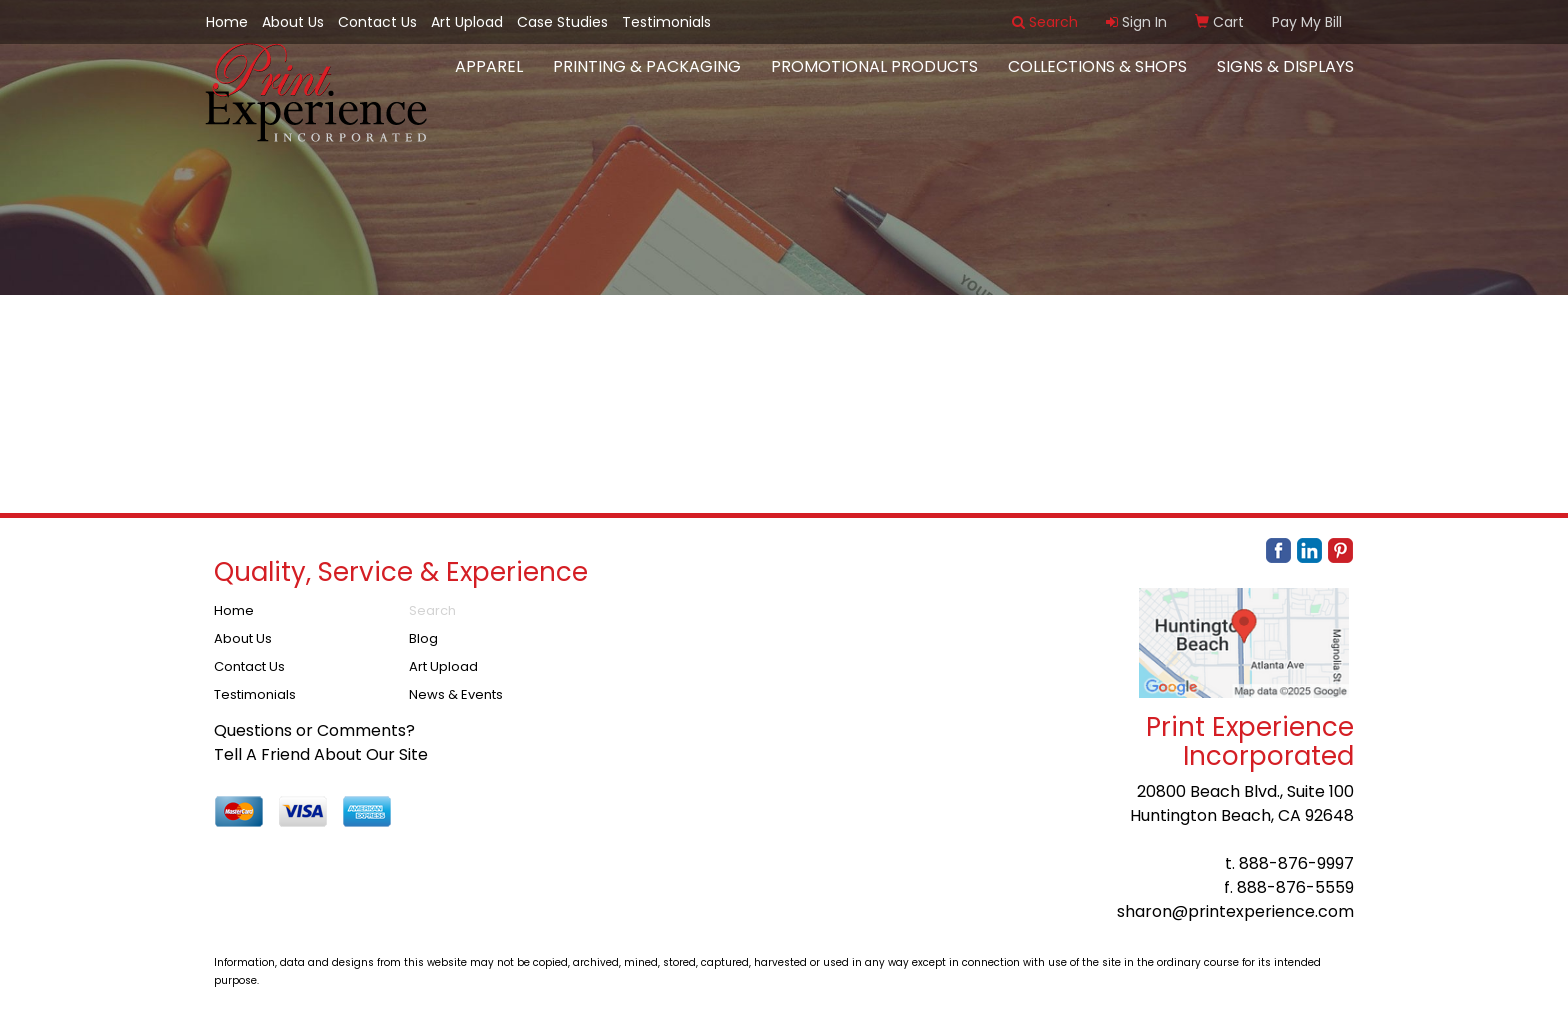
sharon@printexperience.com (1235, 911)
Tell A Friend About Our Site (321, 754)
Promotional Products (874, 79)
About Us (293, 22)
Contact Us (377, 22)
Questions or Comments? (314, 730)
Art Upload (467, 22)
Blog (423, 638)
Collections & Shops (1097, 79)
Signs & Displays (1285, 79)
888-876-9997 (1296, 863)
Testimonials (666, 22)
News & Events (456, 694)
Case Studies (562, 22)
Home (227, 22)
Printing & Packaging (647, 79)
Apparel (489, 79)
